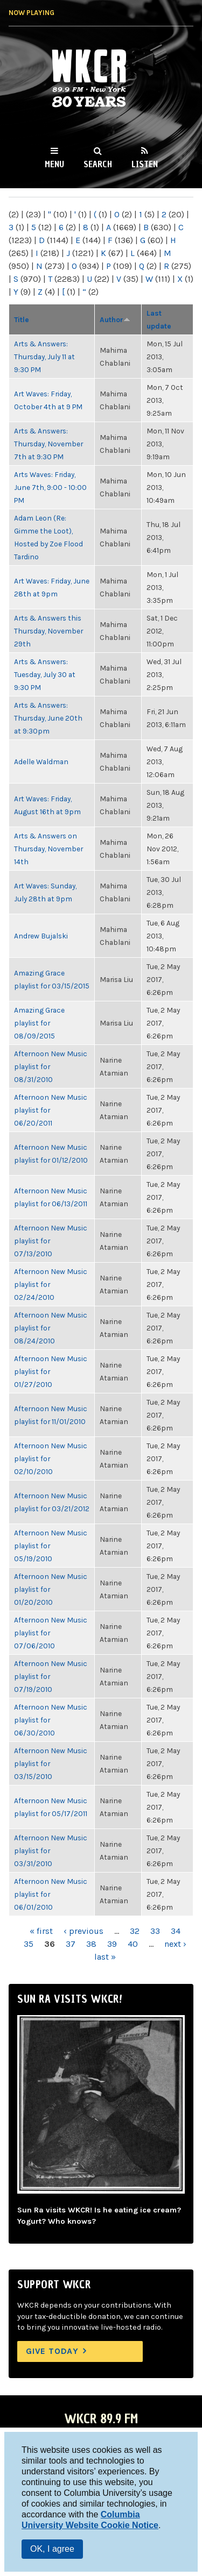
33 (155, 1931)
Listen (144, 164)
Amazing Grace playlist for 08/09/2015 (39, 1023)
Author (115, 319)
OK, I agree (52, 2548)
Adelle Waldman (41, 761)
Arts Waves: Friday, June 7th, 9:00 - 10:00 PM (50, 487)
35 (28, 1944)
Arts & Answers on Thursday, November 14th (48, 848)
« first (41, 1931)
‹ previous (83, 1931)
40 (133, 1944)
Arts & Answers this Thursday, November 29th (48, 631)
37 (70, 1944)
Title (21, 319)
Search (97, 164)
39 (112, 1944)
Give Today (52, 2351)
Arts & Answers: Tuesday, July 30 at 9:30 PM (44, 674)
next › (175, 1944)
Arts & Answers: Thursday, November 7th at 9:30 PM (48, 443)
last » (105, 1957)
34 (175, 1931)
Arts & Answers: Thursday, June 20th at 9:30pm (48, 718)
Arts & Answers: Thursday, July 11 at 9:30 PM (44, 356)
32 (135, 1931)
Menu (54, 164)
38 (91, 1944)
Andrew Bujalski (41, 935)
